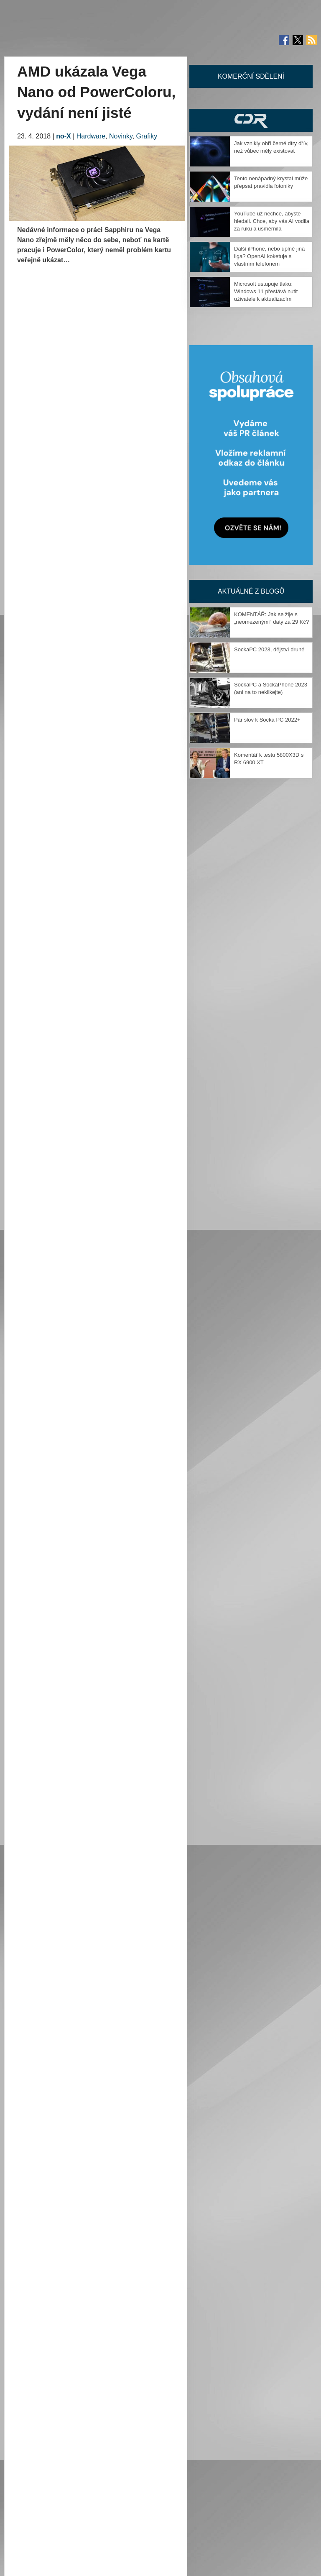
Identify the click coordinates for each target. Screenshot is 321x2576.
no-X (63, 136)
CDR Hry (251, 120)
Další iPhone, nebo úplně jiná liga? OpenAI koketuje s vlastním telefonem (269, 256)
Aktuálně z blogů (251, 591)
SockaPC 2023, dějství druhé (269, 649)
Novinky (120, 136)
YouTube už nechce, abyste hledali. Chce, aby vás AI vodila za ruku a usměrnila (271, 221)
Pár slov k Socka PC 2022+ (267, 720)
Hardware (90, 136)
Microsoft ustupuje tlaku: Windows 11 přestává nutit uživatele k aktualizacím (266, 291)
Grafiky (147, 136)
